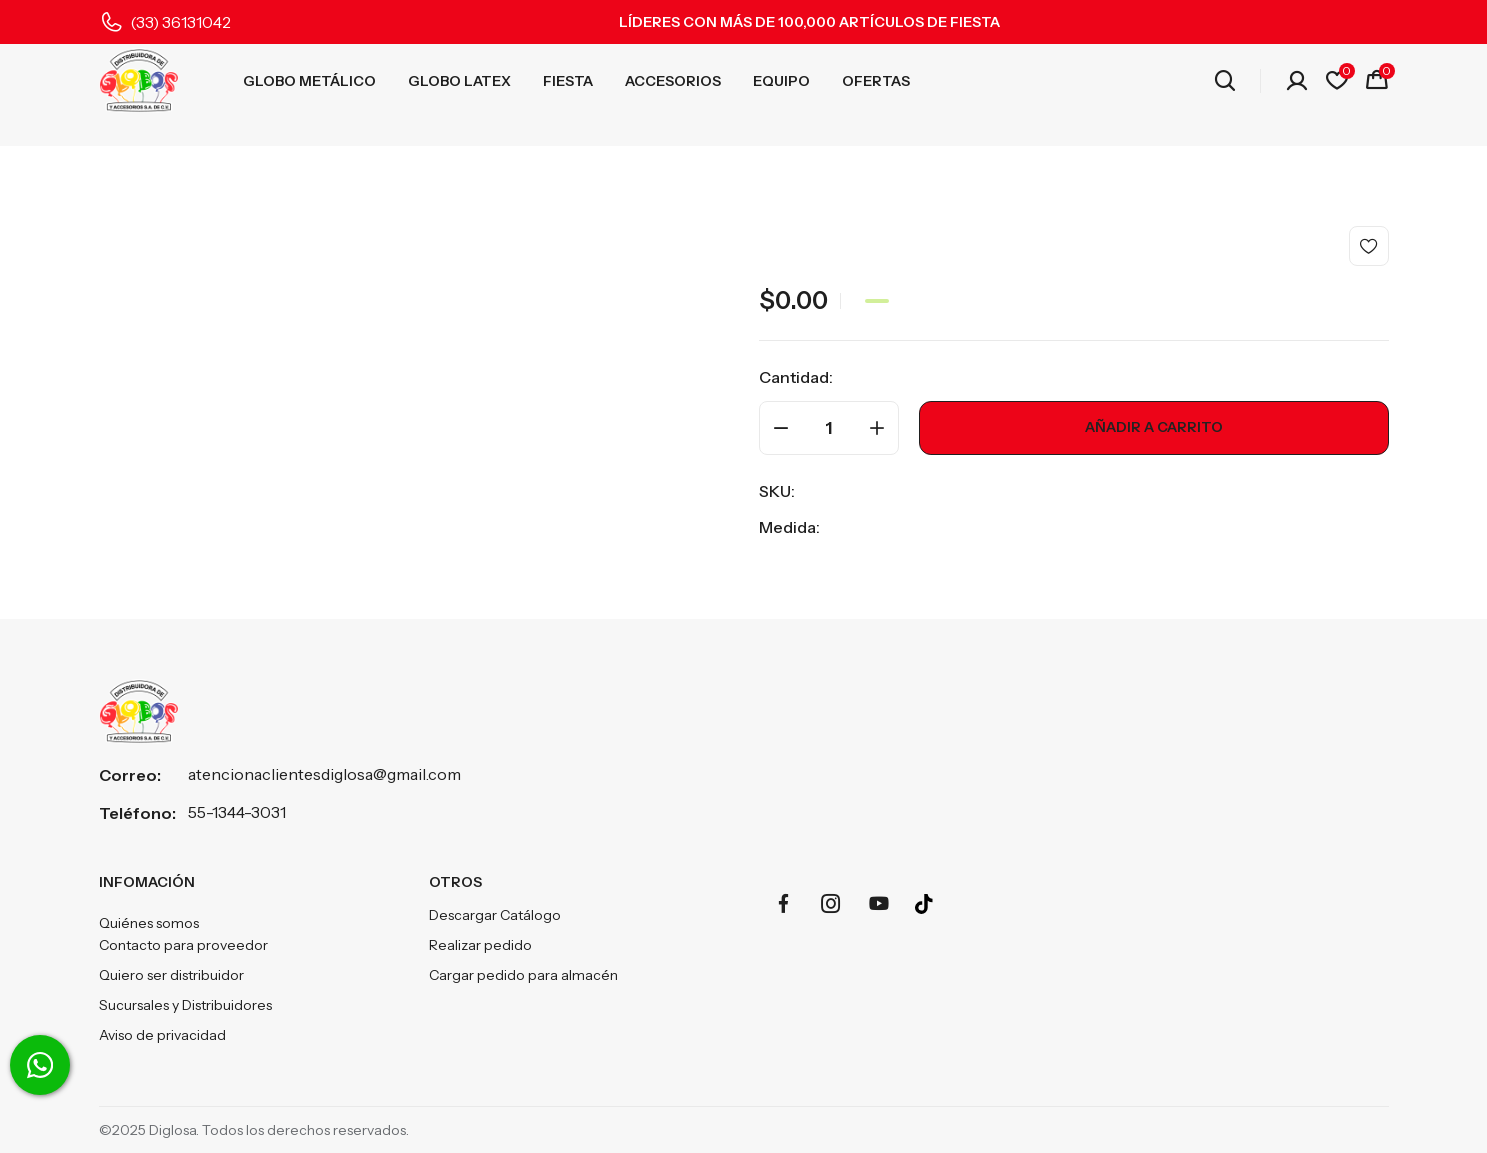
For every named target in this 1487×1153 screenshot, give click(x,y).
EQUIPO (781, 81)
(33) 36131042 (180, 22)
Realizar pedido (480, 945)
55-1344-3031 (237, 812)
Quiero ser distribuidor (171, 975)
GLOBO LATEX (459, 81)
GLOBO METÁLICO (309, 81)
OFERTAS (876, 81)
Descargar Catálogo (495, 915)
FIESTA (568, 81)
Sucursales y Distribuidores (185, 1005)
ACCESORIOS (673, 81)
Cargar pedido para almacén (523, 975)
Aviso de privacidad (162, 1035)
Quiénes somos (149, 923)
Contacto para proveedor (183, 945)
